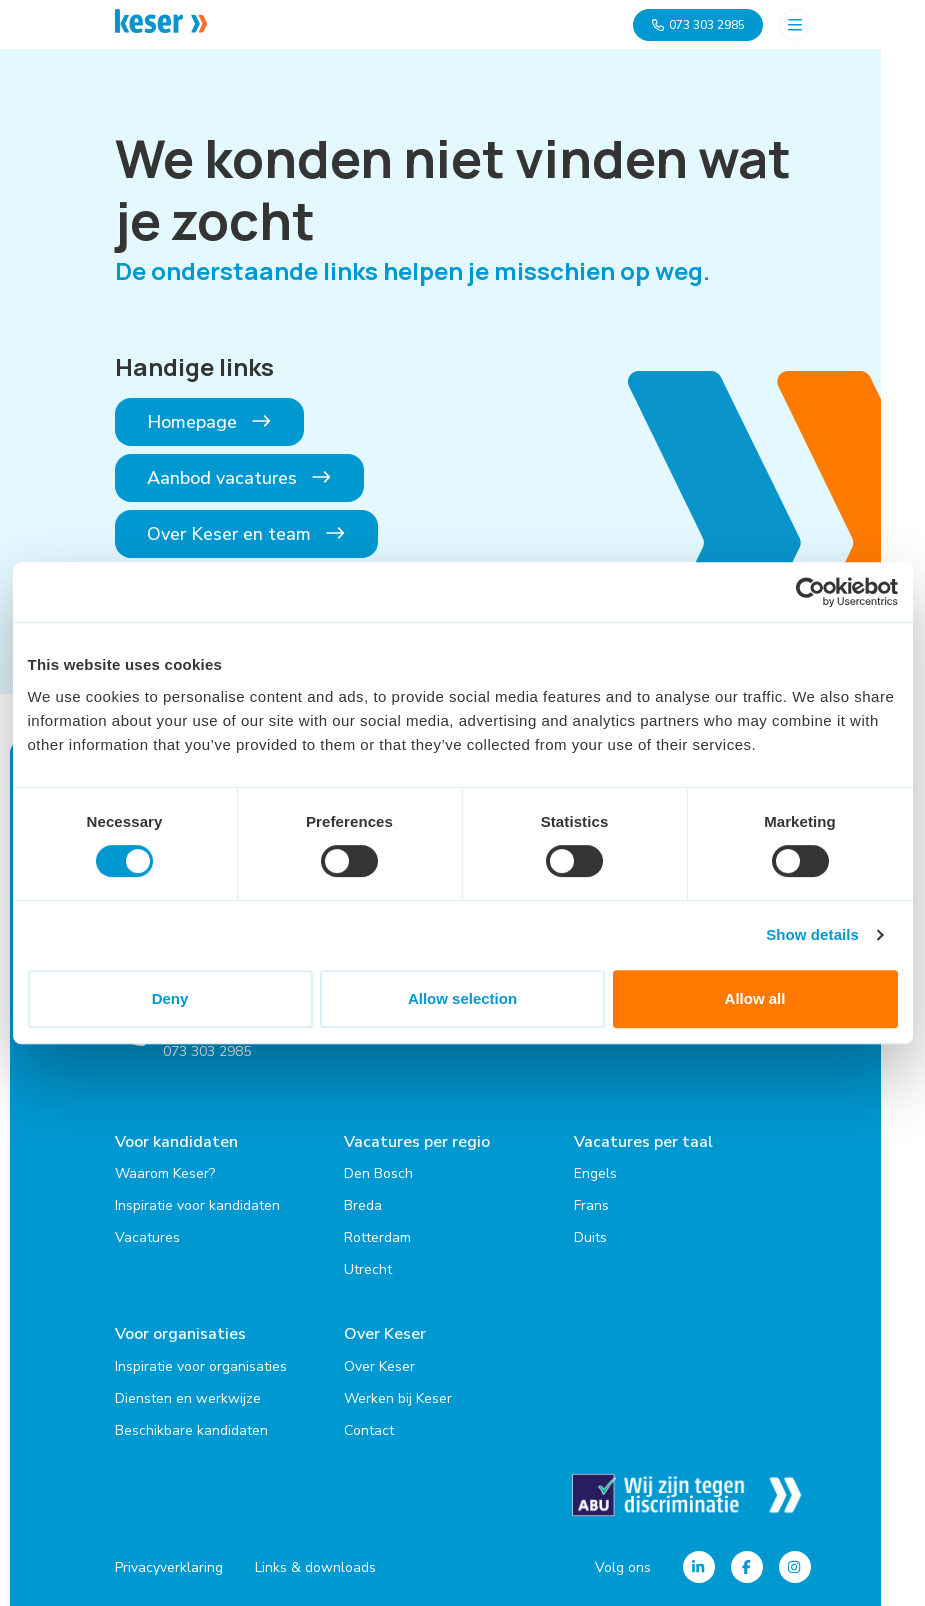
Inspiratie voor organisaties (201, 1365)
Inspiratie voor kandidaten (197, 1205)
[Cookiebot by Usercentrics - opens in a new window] (810, 592)
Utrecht (368, 1269)
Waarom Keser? (165, 1173)
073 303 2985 (698, 25)
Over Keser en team (247, 534)
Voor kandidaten (176, 1142)
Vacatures (147, 1237)
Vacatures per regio (417, 1142)
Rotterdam (377, 1237)
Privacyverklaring (169, 1566)
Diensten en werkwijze (188, 1397)
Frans (591, 1205)
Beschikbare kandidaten (191, 1429)
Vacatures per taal (643, 1142)
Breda (363, 1205)
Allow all (755, 998)
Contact (369, 1429)
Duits (590, 1237)
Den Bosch (378, 1173)
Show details (812, 934)
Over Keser (385, 1334)
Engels (595, 1173)
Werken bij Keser (398, 1397)
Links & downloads (315, 1566)
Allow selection (462, 998)
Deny (170, 998)
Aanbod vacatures (240, 478)
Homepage (210, 422)
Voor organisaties (180, 1334)
